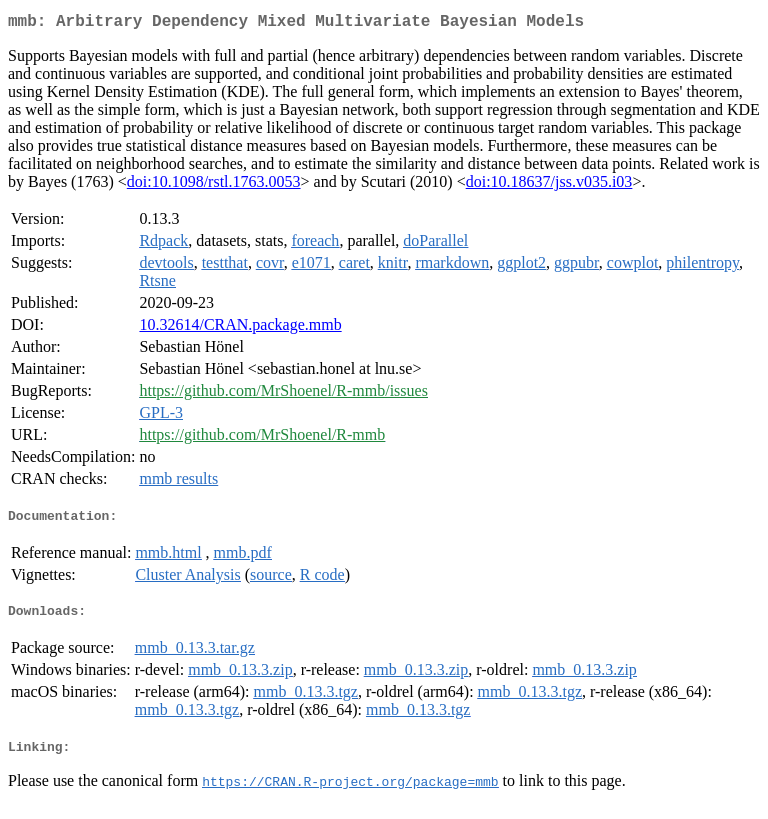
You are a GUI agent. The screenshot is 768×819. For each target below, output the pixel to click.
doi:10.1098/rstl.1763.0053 (214, 185)
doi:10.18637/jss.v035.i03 (549, 185)
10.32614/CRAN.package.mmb (240, 328)
